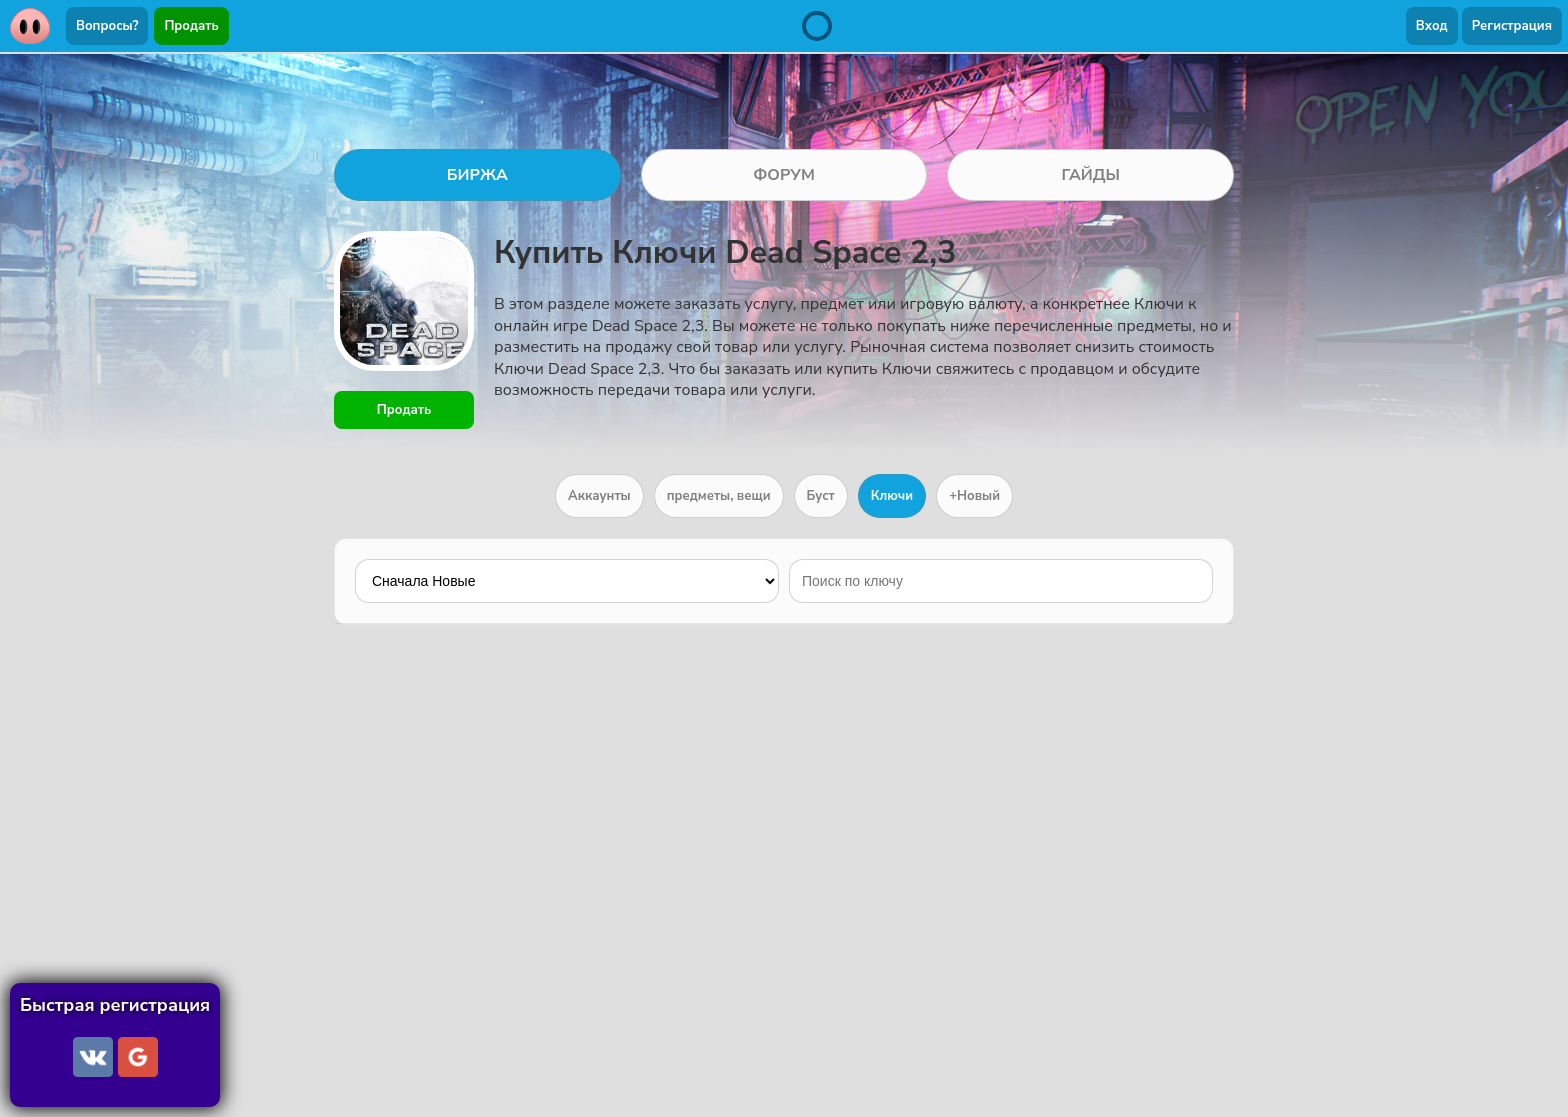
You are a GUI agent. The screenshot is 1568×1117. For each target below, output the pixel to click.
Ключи (892, 496)
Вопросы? (107, 26)
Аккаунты (599, 496)
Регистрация (1512, 26)
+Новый (974, 496)
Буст (821, 496)
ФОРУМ (784, 175)
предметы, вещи (719, 496)
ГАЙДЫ (1090, 175)
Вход (1432, 26)
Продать (191, 26)
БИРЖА (477, 175)
